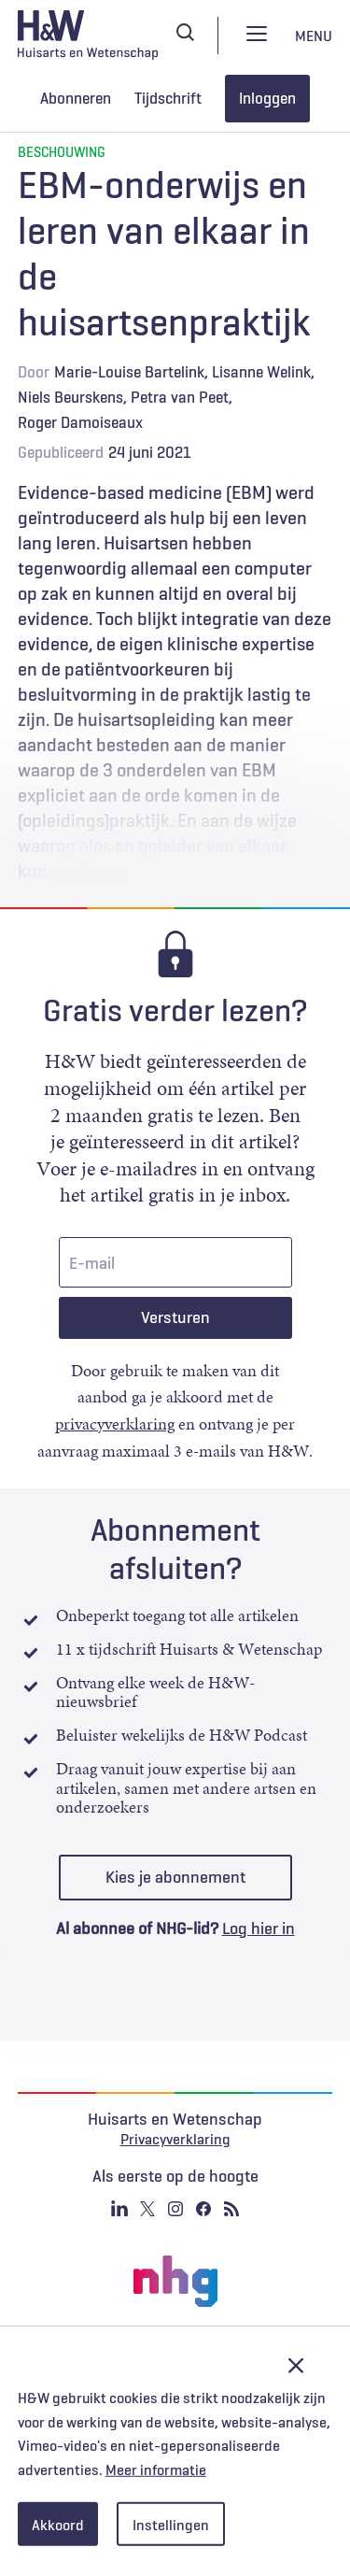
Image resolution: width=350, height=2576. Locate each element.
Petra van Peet (180, 397)
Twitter (147, 2208)
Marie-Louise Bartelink (129, 372)
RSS (231, 2208)
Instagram (175, 2208)
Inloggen (267, 98)
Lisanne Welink (261, 372)
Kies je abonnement (175, 1877)
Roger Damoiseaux (80, 422)
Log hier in (258, 1928)
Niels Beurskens (70, 397)
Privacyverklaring (175, 2138)
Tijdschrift (168, 98)
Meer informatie (155, 2469)
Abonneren (75, 98)
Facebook (203, 2208)
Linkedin (119, 2208)
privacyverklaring (115, 1424)
